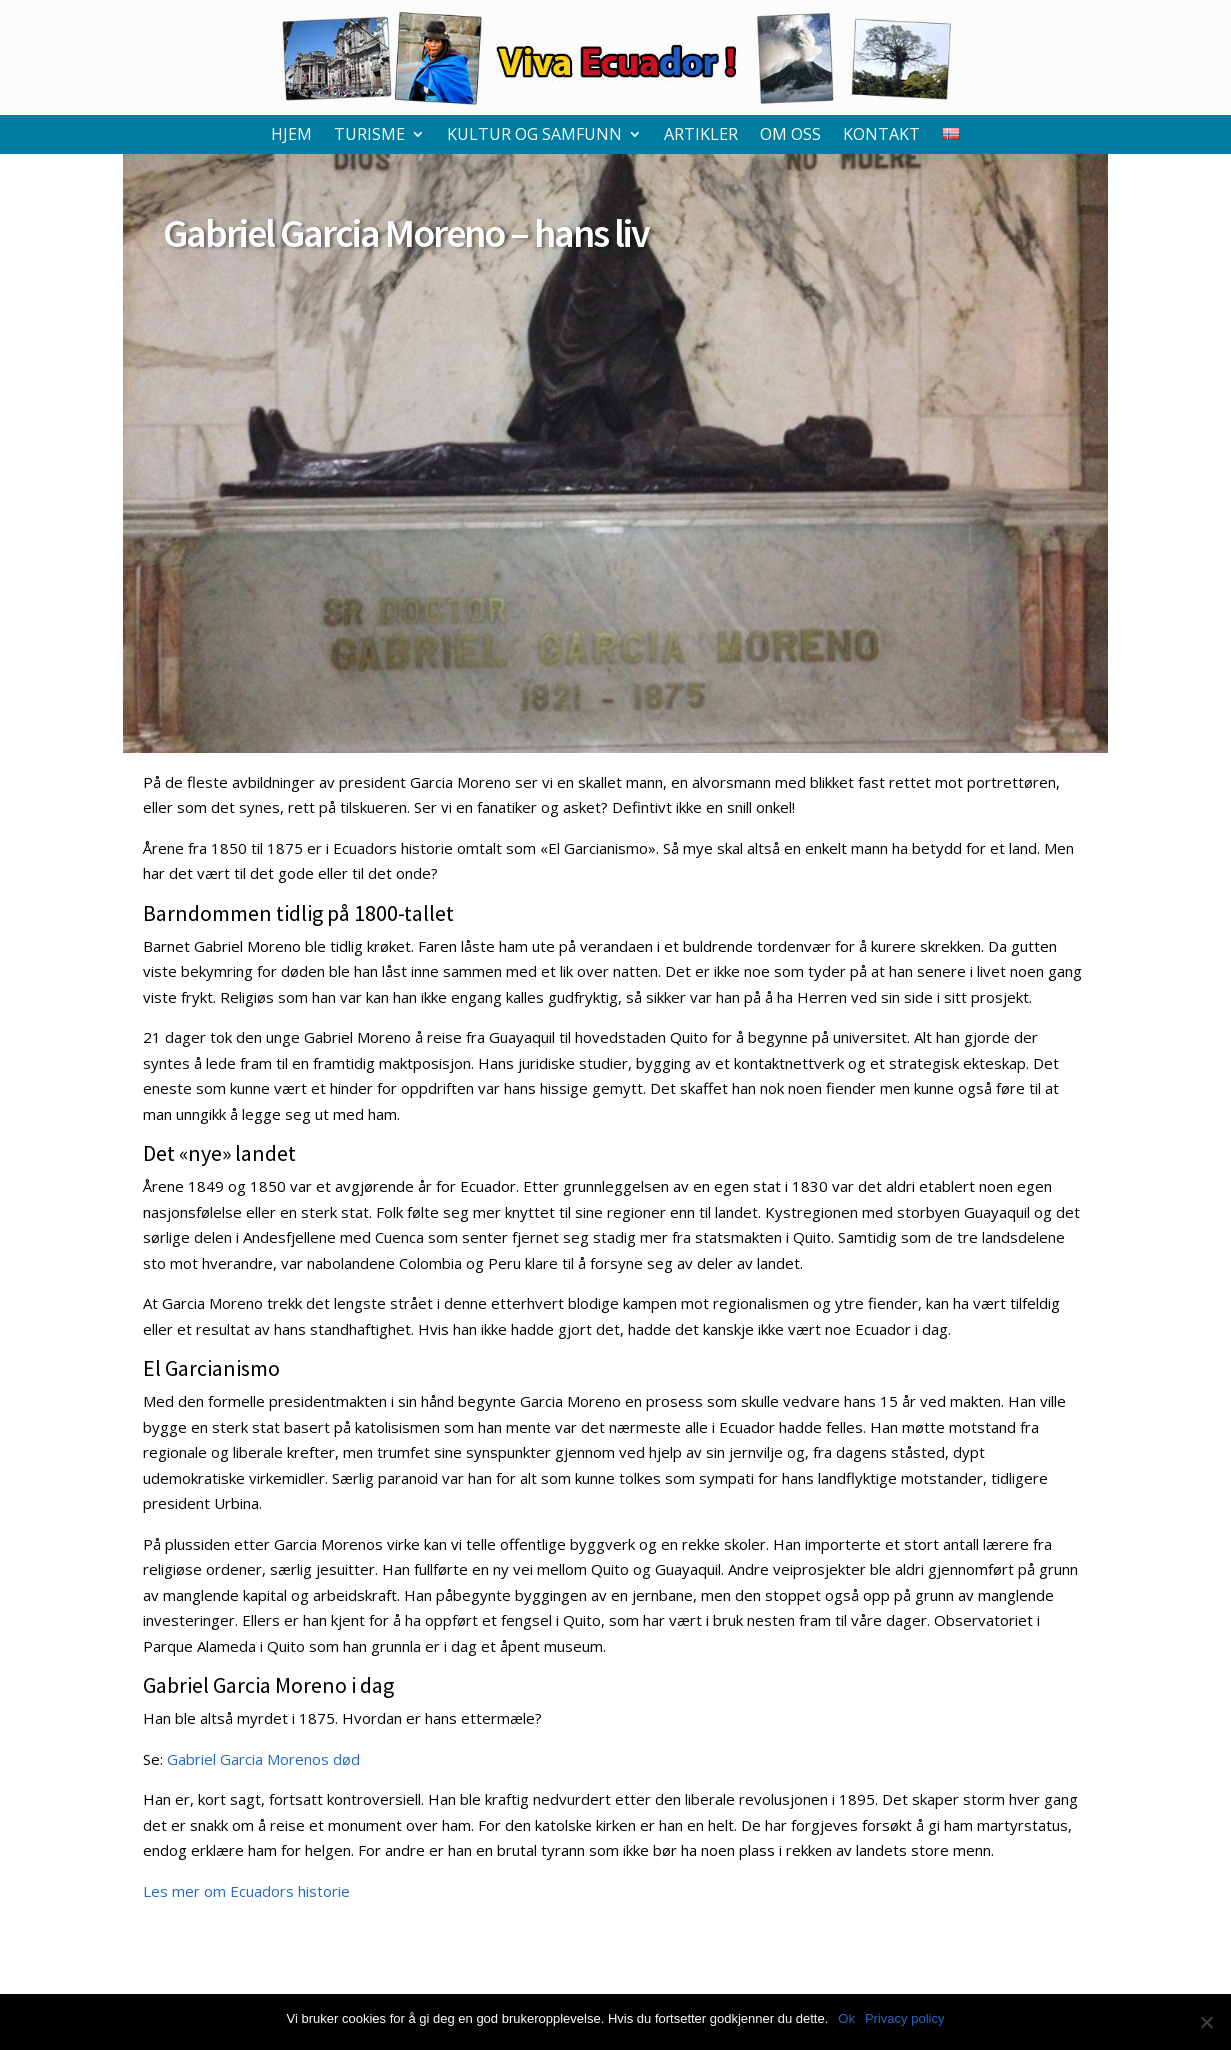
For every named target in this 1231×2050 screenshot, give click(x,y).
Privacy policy (904, 2018)
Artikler (701, 136)
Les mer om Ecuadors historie (246, 1891)
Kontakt (881, 136)
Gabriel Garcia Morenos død (263, 1759)
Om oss (790, 136)
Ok (846, 2018)
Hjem (291, 136)
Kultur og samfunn (534, 136)
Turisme (369, 136)
